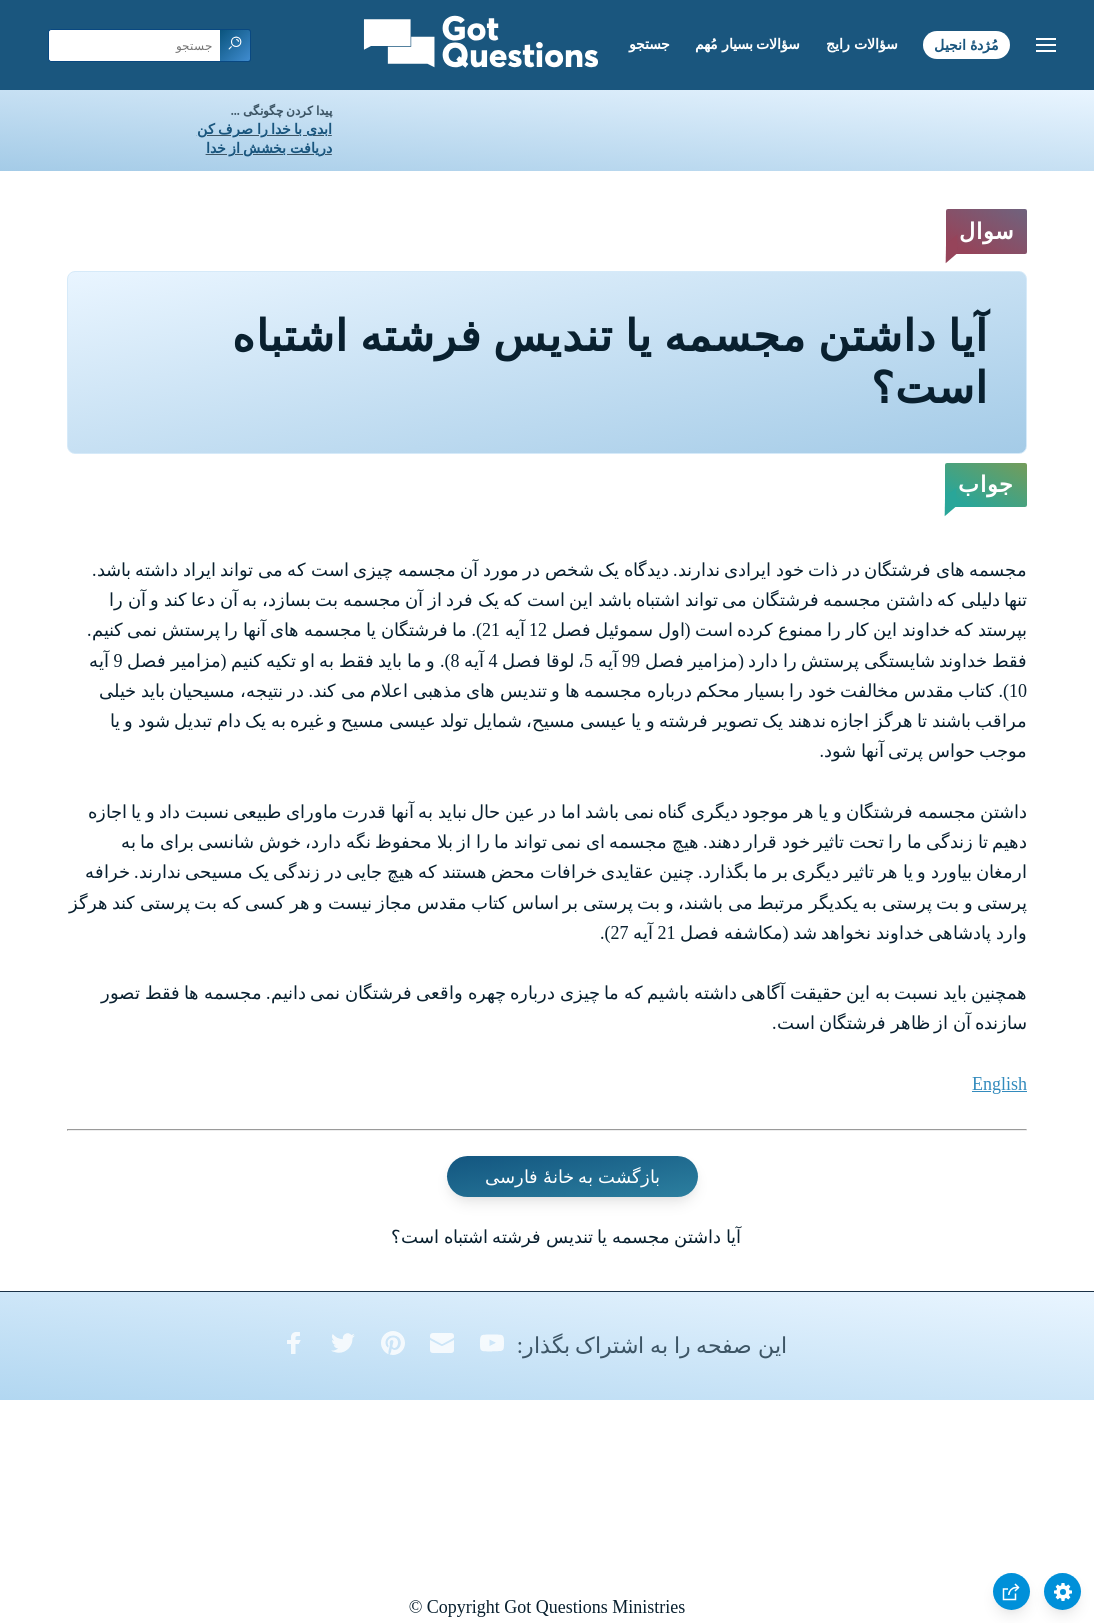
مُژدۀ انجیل (966, 44)
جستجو (649, 44)
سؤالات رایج (862, 44)
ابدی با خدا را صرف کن (264, 129)
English (999, 1084)
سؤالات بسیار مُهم (747, 44)
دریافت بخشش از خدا (269, 148)
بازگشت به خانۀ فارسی (572, 1177)
